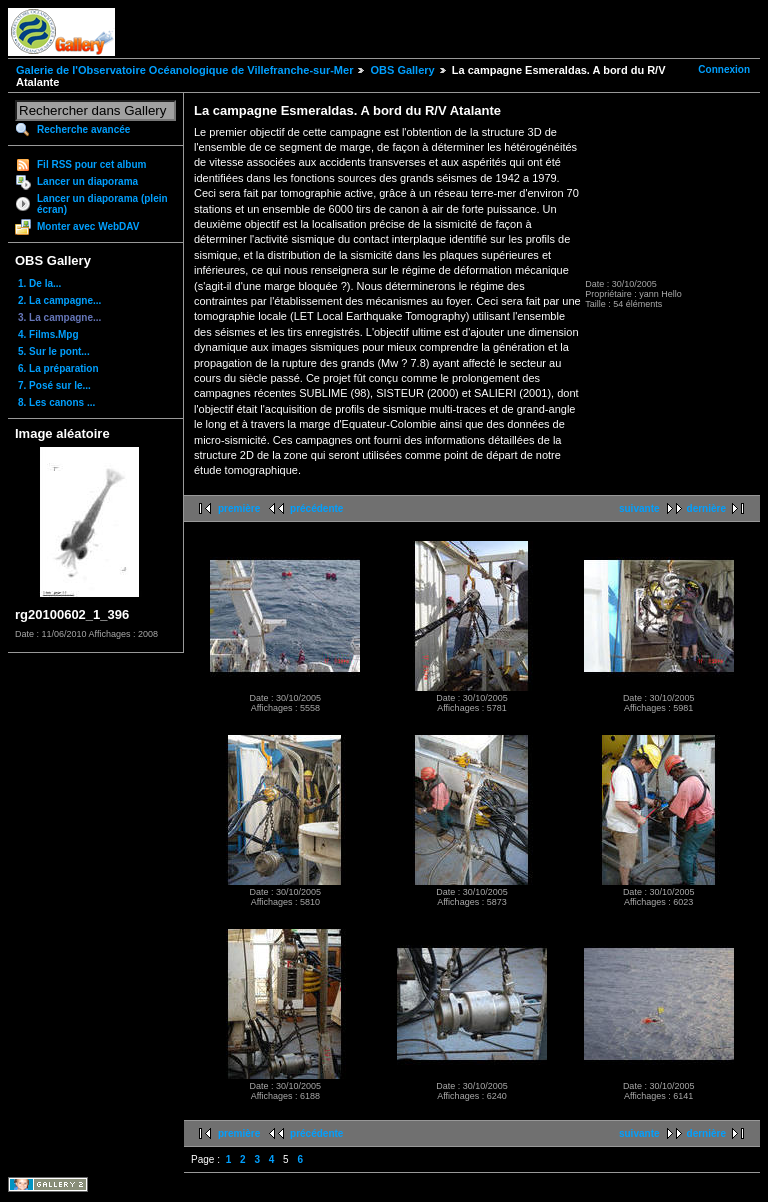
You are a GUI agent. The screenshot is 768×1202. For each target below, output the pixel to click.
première (239, 508)
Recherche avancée (83, 129)
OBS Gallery (402, 70)
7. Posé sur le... (54, 385)
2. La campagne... (59, 300)
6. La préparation (58, 368)
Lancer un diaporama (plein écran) (102, 204)
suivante (639, 508)
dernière (706, 508)
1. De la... (39, 283)
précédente (316, 508)
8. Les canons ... (56, 402)
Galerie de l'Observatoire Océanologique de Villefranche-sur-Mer (184, 70)
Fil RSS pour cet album (91, 164)
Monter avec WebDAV (88, 226)
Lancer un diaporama (87, 181)
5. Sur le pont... (54, 351)
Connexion (724, 69)
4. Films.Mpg (48, 334)
